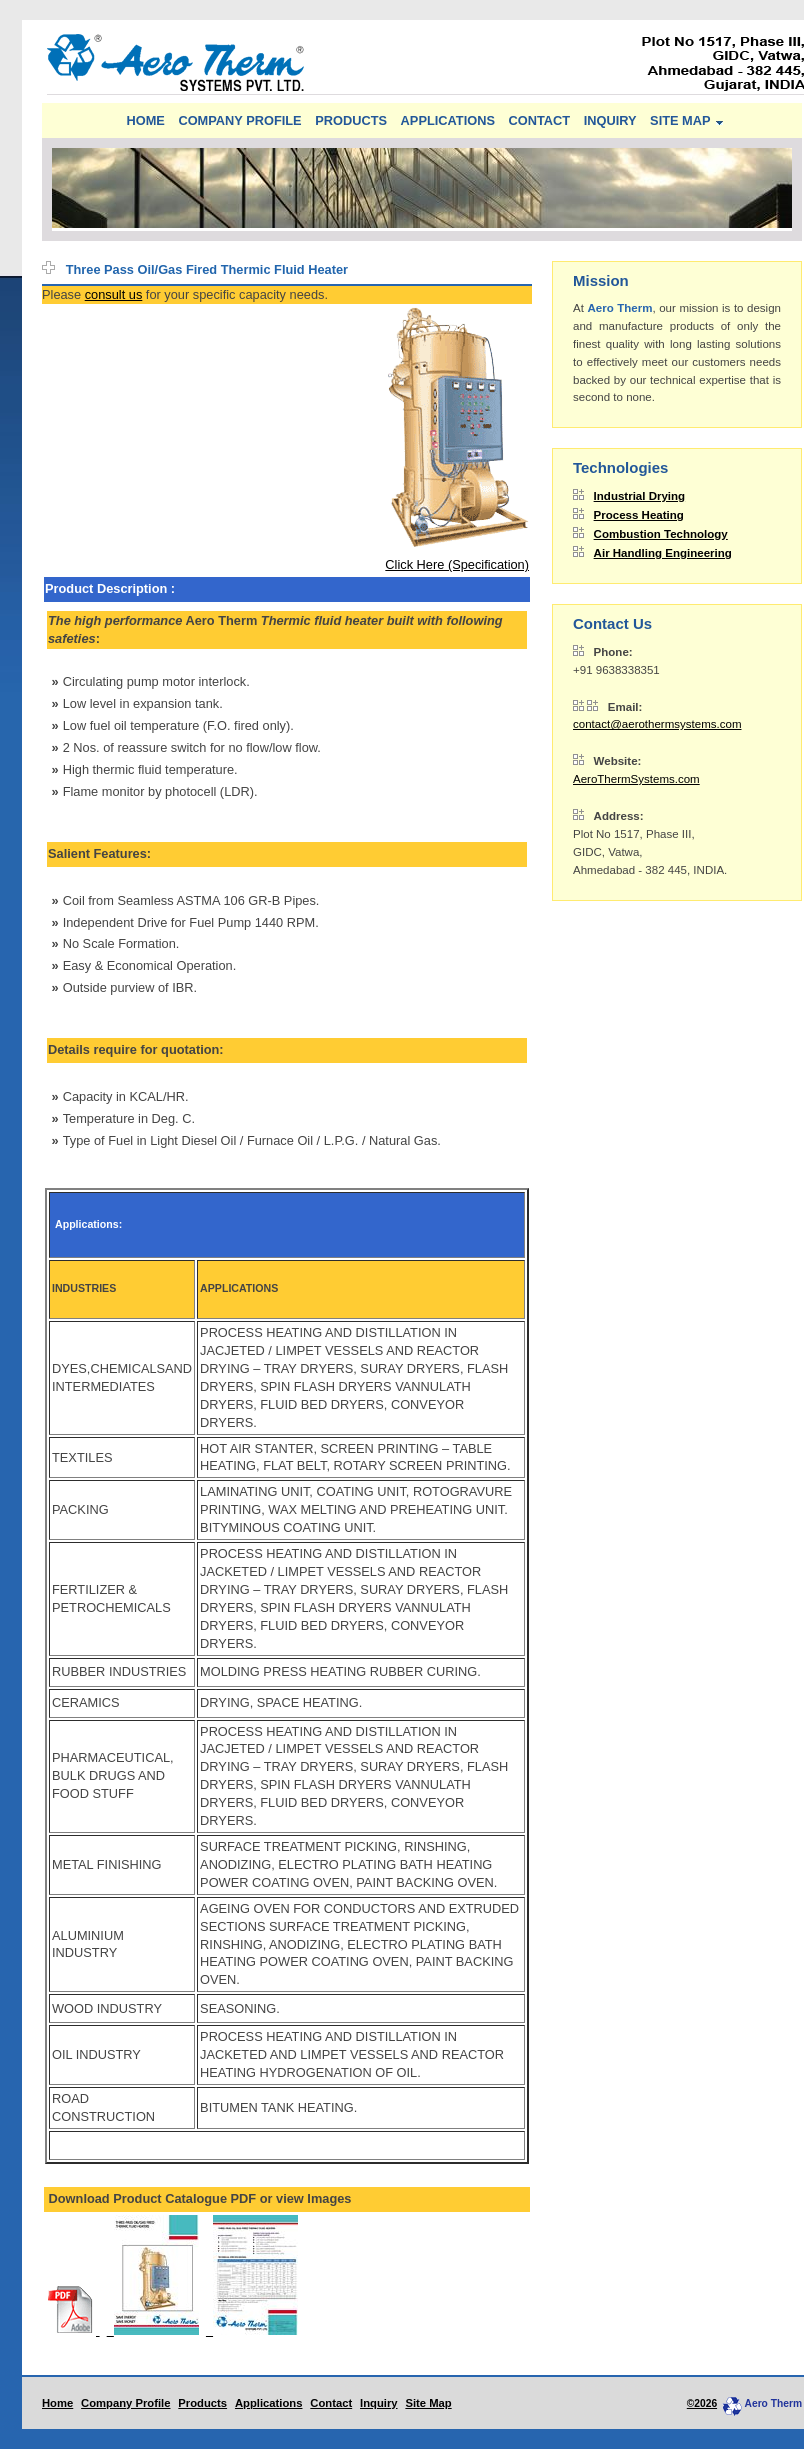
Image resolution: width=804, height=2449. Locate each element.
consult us (114, 294)
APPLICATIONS (448, 120)
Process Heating (639, 515)
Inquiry (379, 2403)
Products (202, 2403)
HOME (145, 120)
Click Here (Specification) (457, 564)
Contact (331, 2403)
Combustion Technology (661, 534)
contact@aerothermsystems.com (657, 724)
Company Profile (125, 2403)
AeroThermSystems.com (636, 779)
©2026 (702, 2403)
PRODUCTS (351, 120)
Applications (269, 2403)
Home (57, 2403)
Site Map (428, 2403)
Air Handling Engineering (663, 553)
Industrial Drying (640, 496)
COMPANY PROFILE (239, 120)
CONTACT (540, 120)
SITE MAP (680, 120)
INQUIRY (610, 120)
